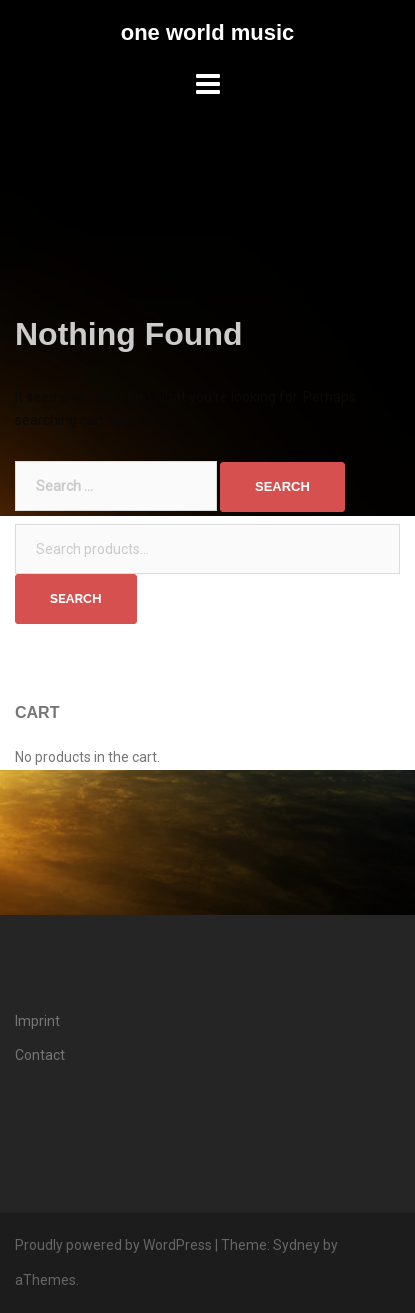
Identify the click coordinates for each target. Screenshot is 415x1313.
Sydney (296, 1245)
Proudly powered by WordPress (113, 1245)
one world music (208, 32)
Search (76, 598)
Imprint (37, 1021)
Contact (40, 1055)
